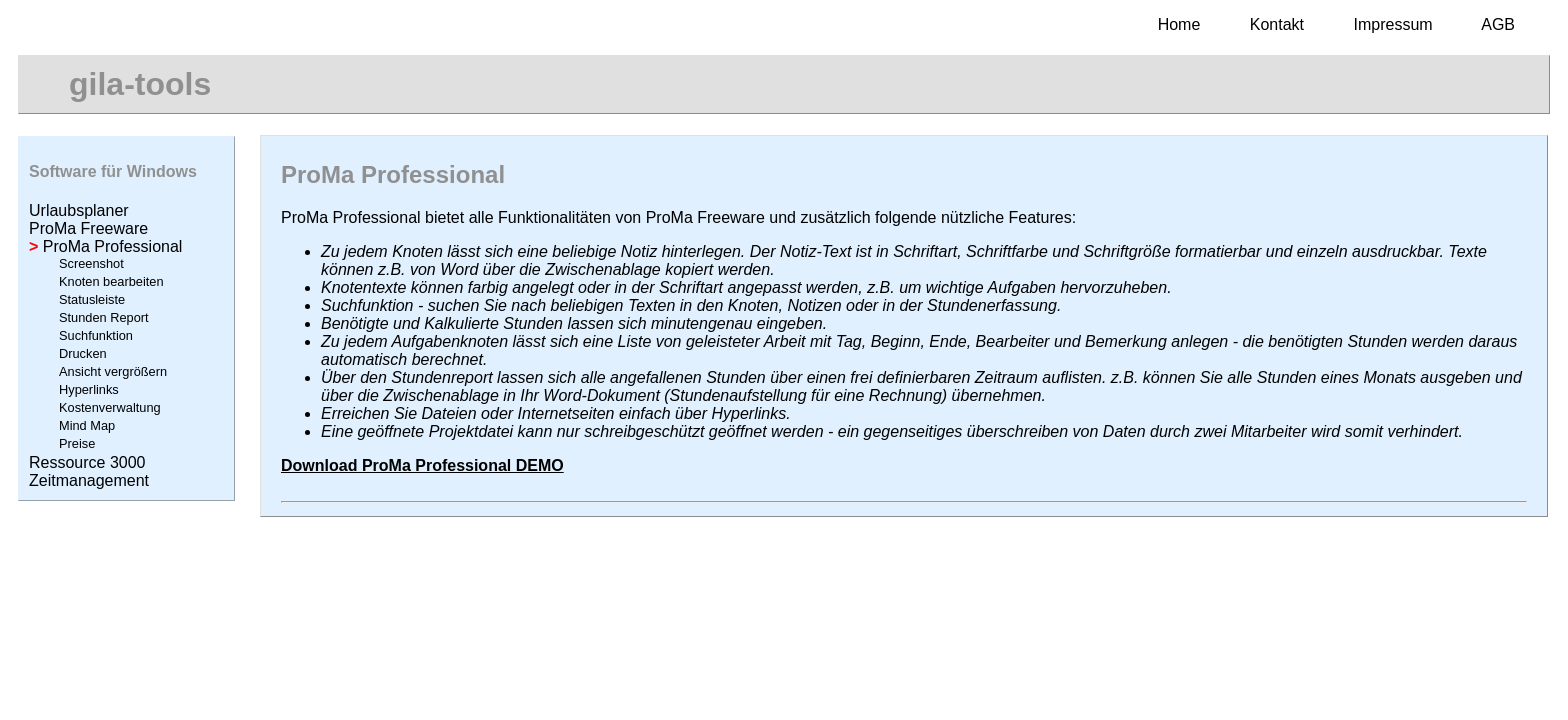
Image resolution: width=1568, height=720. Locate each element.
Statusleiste (92, 299)
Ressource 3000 (87, 462)
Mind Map (87, 425)
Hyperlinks (89, 389)
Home (1179, 24)
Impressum (1393, 24)
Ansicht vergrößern (113, 371)
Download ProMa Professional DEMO (422, 465)
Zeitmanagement (89, 480)
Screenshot (91, 263)
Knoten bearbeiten (111, 281)
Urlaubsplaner (79, 210)
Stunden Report (104, 317)
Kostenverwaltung (110, 407)
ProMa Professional (105, 246)
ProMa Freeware (88, 228)
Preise (77, 443)
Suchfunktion (96, 335)
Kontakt (1277, 24)
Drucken (83, 353)
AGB (1498, 24)
